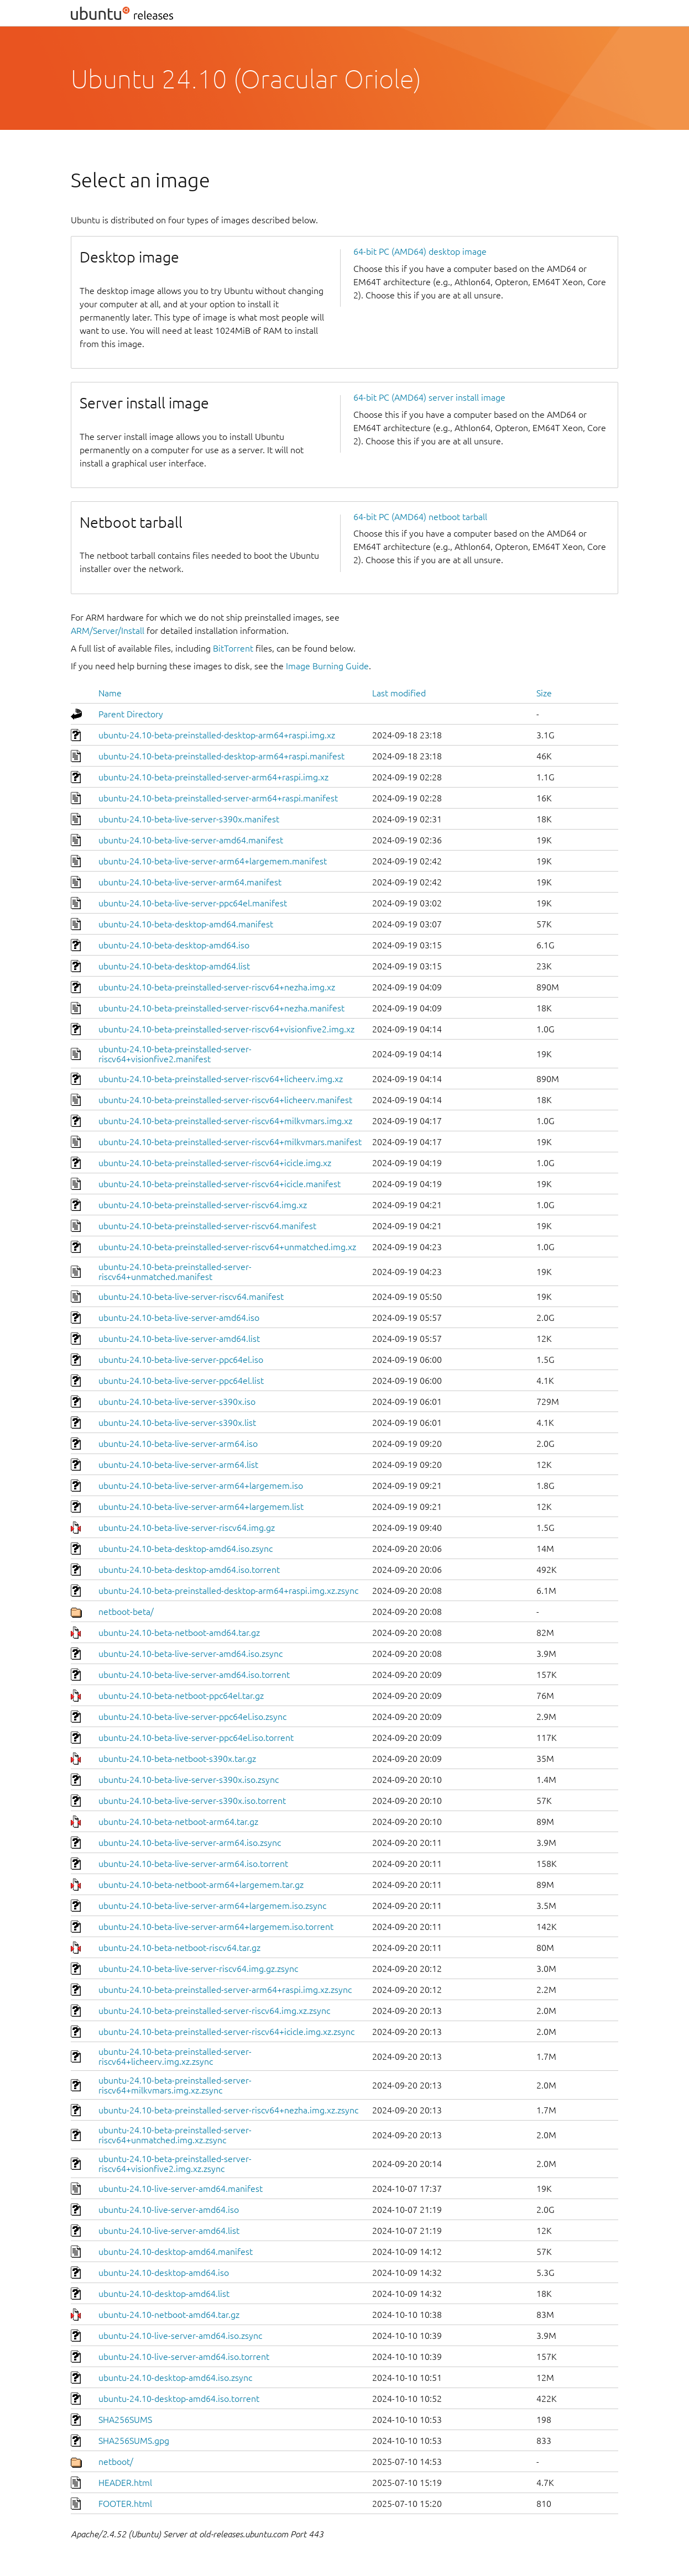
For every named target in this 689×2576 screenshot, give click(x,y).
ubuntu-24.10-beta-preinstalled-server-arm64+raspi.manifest (218, 798)
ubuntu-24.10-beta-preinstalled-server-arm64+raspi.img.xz (213, 777)
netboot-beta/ (126, 1612)
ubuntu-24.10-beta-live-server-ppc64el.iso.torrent (196, 1738)
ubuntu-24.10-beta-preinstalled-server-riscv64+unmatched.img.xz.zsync (175, 2135)
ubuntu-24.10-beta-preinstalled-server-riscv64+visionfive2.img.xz (226, 1029)
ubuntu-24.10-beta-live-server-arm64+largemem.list (201, 1507)
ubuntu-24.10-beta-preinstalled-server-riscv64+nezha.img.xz (216, 987)
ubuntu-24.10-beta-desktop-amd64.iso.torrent (189, 1570)
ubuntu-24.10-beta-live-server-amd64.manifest (190, 840)
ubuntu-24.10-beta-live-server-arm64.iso (178, 1444)
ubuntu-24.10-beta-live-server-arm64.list (178, 1465)
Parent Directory (130, 714)
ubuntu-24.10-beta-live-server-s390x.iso (176, 1402)
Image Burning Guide (327, 666)
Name (110, 693)
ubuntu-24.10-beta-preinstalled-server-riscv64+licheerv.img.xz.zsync (175, 2056)
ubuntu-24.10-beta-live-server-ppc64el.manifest (192, 903)
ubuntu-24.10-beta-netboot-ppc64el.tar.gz (181, 1696)
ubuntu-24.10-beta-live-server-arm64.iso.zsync (189, 1843)
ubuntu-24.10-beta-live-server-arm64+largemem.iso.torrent (215, 1927)
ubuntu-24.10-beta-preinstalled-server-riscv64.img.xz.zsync (214, 2011)
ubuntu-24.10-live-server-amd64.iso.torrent (183, 2357)
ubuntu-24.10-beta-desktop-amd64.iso (173, 945)
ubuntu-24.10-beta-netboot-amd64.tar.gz (179, 1633)
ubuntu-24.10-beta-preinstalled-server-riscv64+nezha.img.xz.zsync (228, 2110)
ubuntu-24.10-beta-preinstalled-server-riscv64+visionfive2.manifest (175, 1054)
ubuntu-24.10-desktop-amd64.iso (163, 2273)
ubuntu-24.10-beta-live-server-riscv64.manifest (191, 1297)
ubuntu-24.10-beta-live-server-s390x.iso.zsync (188, 1780)
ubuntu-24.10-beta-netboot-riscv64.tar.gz (179, 1948)
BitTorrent (233, 648)
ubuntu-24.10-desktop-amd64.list (163, 2294)
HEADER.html (125, 2483)
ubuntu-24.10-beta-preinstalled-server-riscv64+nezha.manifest (221, 1008)
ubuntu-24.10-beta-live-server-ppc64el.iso (180, 1360)
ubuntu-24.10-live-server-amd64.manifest (180, 2189)
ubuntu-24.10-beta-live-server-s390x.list (177, 1423)
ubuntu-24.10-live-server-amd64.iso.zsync (180, 2336)
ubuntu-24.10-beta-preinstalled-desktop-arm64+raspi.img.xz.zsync (228, 1591)
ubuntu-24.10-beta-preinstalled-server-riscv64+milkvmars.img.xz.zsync (175, 2085)
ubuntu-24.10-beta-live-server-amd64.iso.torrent (194, 1675)
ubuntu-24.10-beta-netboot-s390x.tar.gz (177, 1759)
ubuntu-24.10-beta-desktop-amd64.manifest (185, 924)
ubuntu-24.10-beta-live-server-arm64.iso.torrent (193, 1864)
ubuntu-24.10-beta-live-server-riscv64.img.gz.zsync (198, 1969)
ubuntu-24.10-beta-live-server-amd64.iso (178, 1318)
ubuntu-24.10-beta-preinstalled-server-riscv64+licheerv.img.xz (220, 1079)
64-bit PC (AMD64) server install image (429, 397)
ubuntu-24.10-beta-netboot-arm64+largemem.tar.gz (201, 1885)
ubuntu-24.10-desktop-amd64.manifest (175, 2252)
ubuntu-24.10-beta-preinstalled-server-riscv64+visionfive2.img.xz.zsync (175, 2164)
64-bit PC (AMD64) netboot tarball (420, 517)
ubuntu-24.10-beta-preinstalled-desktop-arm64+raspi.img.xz (216, 735)
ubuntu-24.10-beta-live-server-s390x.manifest (188, 819)
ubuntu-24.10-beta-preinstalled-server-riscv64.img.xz (202, 1205)
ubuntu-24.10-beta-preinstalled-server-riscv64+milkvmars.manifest (230, 1142)
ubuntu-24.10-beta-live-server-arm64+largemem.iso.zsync (212, 1906)
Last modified (399, 693)
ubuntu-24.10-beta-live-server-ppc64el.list (181, 1381)
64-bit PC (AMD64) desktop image (420, 251)
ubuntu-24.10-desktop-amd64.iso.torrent (178, 2399)
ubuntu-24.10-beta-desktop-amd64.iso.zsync (185, 1549)
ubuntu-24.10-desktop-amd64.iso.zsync (175, 2378)
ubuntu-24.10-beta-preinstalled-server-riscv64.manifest (207, 1226)
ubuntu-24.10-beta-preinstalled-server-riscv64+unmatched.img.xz (227, 1247)
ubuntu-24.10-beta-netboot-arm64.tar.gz (178, 1822)
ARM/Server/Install (107, 631)
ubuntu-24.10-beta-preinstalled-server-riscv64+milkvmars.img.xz (225, 1121)
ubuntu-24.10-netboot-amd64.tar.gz (168, 2315)
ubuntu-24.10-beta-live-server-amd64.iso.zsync (190, 1654)
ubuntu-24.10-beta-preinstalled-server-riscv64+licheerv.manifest (225, 1100)
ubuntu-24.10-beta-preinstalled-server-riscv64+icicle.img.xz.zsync (226, 2032)
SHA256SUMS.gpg (133, 2441)
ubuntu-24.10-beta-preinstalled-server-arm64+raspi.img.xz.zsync (225, 1990)
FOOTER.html (125, 2504)
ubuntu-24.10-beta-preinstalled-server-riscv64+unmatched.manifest (175, 1272)
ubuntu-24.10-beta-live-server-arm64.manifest (189, 882)
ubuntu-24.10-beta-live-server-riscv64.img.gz (186, 1528)
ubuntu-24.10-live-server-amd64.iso (168, 2210)
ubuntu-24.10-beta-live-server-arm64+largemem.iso (200, 1486)
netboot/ (115, 2462)
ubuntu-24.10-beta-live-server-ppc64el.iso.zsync (192, 1717)
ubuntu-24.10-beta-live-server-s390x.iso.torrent (192, 1801)
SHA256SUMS (125, 2420)
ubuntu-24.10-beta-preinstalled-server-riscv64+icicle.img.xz (214, 1163)
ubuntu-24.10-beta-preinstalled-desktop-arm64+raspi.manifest (221, 756)
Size (544, 693)
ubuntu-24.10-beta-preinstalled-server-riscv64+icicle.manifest (219, 1184)
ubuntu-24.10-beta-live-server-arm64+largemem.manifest (212, 861)
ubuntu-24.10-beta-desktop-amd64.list (174, 966)
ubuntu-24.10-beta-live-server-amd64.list (179, 1339)
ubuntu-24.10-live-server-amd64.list (168, 2231)
